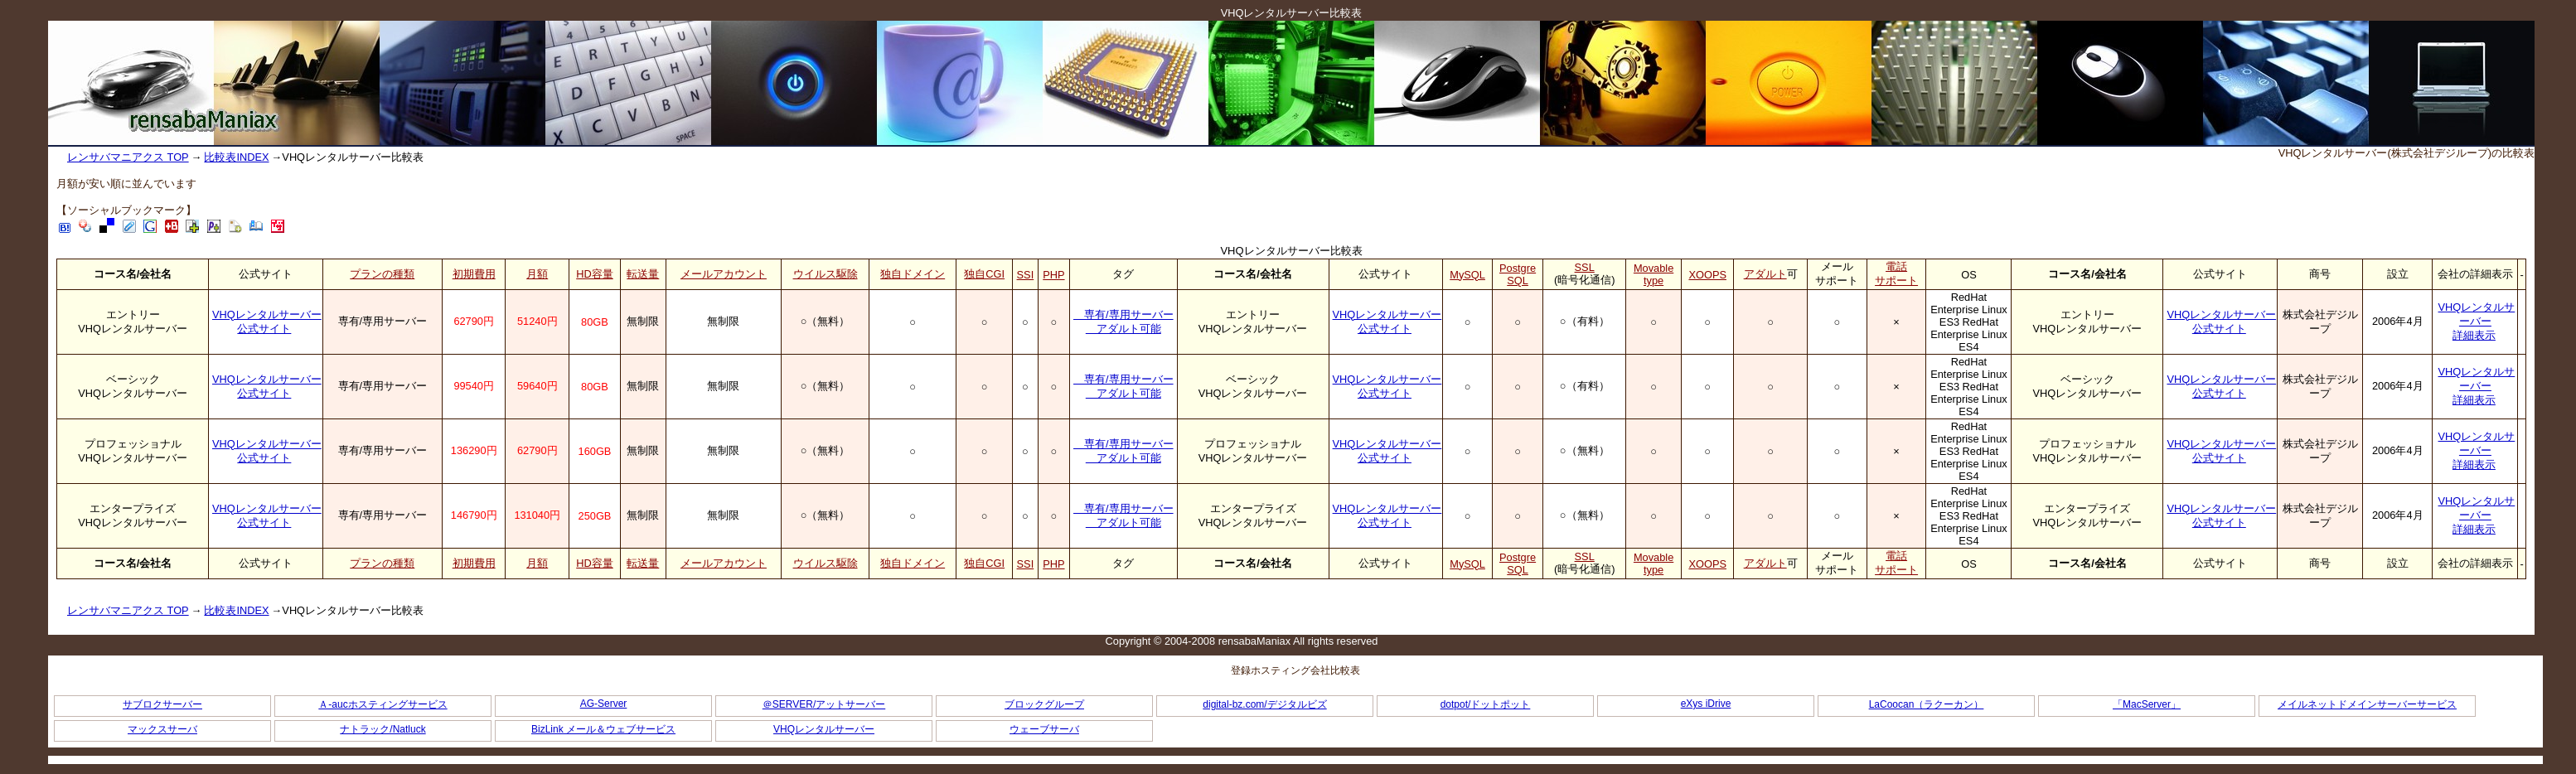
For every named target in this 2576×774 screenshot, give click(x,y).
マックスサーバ (162, 729)
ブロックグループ (1044, 704)
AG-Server (603, 703)
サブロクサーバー (162, 704)
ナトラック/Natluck (382, 729)
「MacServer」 (2147, 704)
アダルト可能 (1123, 328)
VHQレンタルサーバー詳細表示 (2476, 321)
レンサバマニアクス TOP (128, 157)
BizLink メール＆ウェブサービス (603, 729)
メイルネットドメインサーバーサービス (2367, 704)
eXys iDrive (1706, 703)
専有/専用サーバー (1123, 314)
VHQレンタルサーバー (823, 729)
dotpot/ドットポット (1486, 704)
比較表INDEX (236, 157)
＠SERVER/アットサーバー (824, 704)
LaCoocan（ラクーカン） (1926, 704)
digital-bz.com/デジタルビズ (1264, 704)
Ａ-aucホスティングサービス (382, 704)
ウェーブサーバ (1044, 729)
